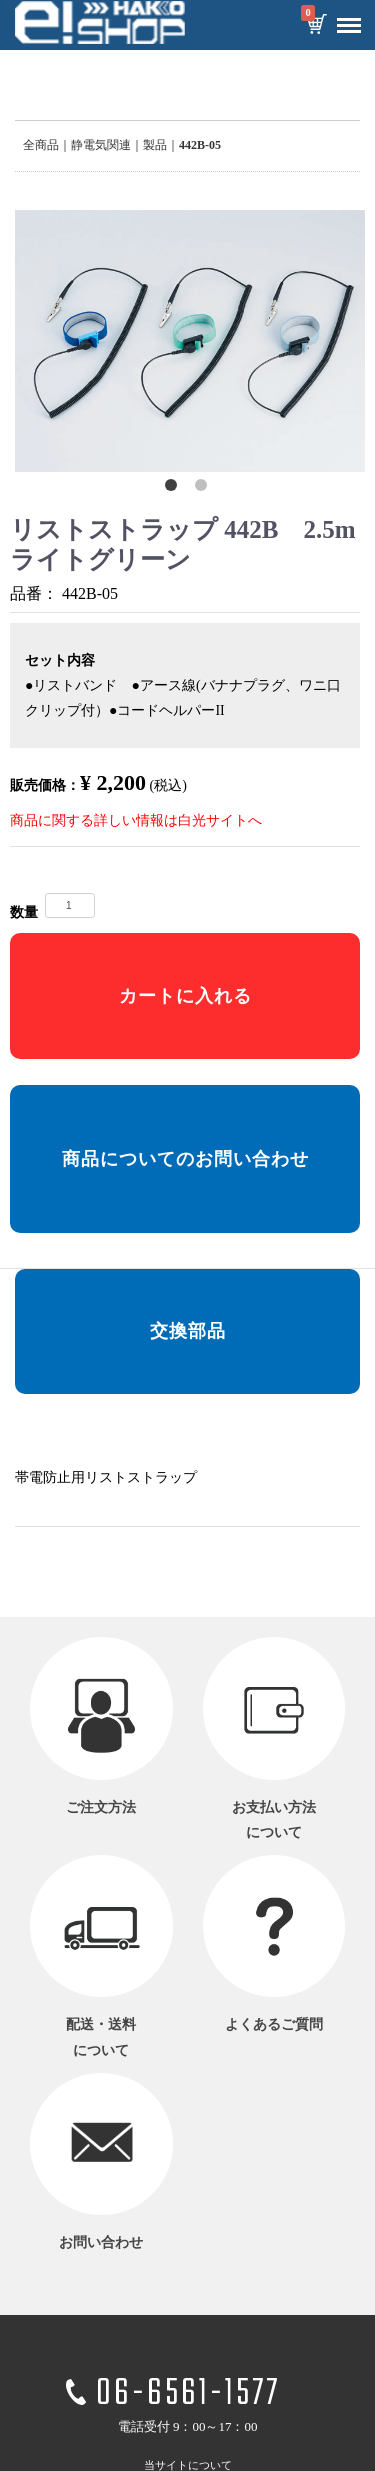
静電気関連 (101, 145)
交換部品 (188, 1331)
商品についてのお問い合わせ (185, 1159)
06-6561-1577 (188, 2394)
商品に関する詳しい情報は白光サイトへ (136, 820)
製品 (155, 145)
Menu (344, 18)
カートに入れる (185, 996)
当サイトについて (188, 2464)
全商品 (41, 145)
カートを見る (316, 26)
